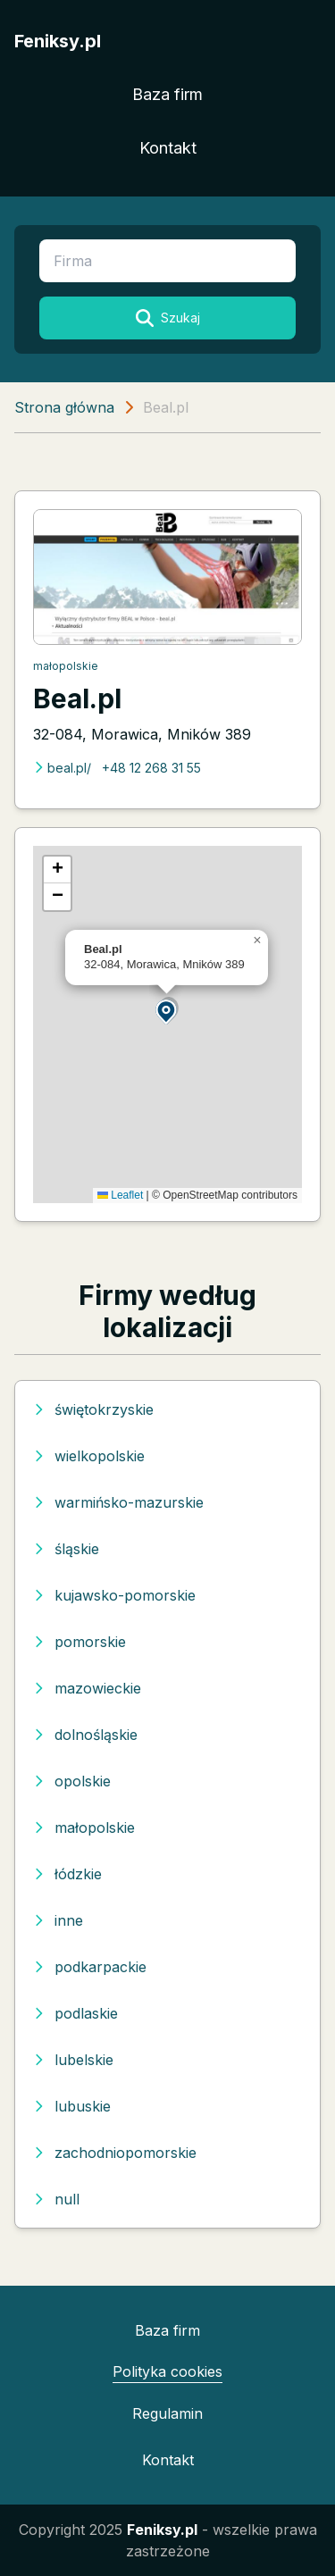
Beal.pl (77, 698)
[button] (167, 1011)
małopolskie (65, 666)
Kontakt (168, 147)
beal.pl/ (62, 767)
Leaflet (120, 1195)
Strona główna (64, 407)
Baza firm (167, 94)
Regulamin (167, 2413)
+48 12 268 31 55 (151, 767)
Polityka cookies (167, 2371)
